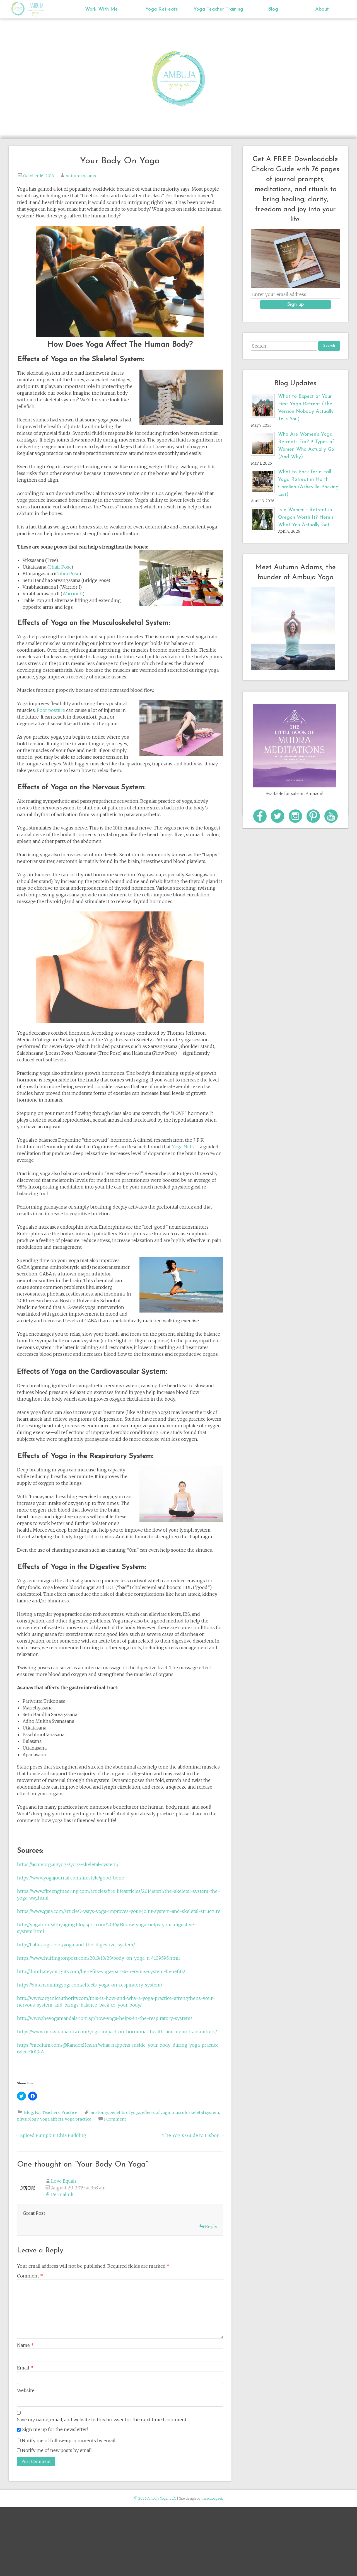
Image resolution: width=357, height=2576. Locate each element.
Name (25, 2345)
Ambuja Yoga (19, 9)
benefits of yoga (125, 2112)
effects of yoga (156, 2112)
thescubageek (212, 2498)
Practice (69, 2112)
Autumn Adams (81, 175)
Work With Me (101, 9)
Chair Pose (60, 567)
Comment (30, 2276)
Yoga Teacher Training (218, 9)
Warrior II (72, 593)
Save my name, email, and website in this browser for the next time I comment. (102, 2419)
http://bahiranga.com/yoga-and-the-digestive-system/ (76, 1944)
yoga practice (78, 2119)
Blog (273, 9)
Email (25, 2368)
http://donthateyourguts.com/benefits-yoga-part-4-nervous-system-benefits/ (101, 1971)
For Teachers (47, 2112)
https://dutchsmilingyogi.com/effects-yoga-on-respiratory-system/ (89, 1985)
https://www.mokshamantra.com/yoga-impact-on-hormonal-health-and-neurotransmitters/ (117, 2031)
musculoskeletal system (195, 2112)
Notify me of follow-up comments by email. (69, 2440)
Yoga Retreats (161, 9)
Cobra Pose (67, 573)
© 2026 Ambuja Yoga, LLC (155, 2498)
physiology (27, 2119)
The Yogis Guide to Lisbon (193, 2135)
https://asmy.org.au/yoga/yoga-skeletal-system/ (68, 1864)
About (322, 9)
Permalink (62, 2194)
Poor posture (51, 710)
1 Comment (115, 2119)
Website (25, 2390)
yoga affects (51, 2119)
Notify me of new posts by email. (57, 2450)
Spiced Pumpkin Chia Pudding (50, 2135)
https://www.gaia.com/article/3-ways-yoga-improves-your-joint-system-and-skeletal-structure (118, 1911)
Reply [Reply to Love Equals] (211, 2226)
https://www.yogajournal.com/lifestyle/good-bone (70, 1878)
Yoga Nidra (183, 1146)
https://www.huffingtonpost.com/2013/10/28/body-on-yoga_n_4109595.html (98, 1958)
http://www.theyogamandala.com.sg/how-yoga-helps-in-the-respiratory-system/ (104, 2018)
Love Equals (64, 2181)
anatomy (99, 2112)
